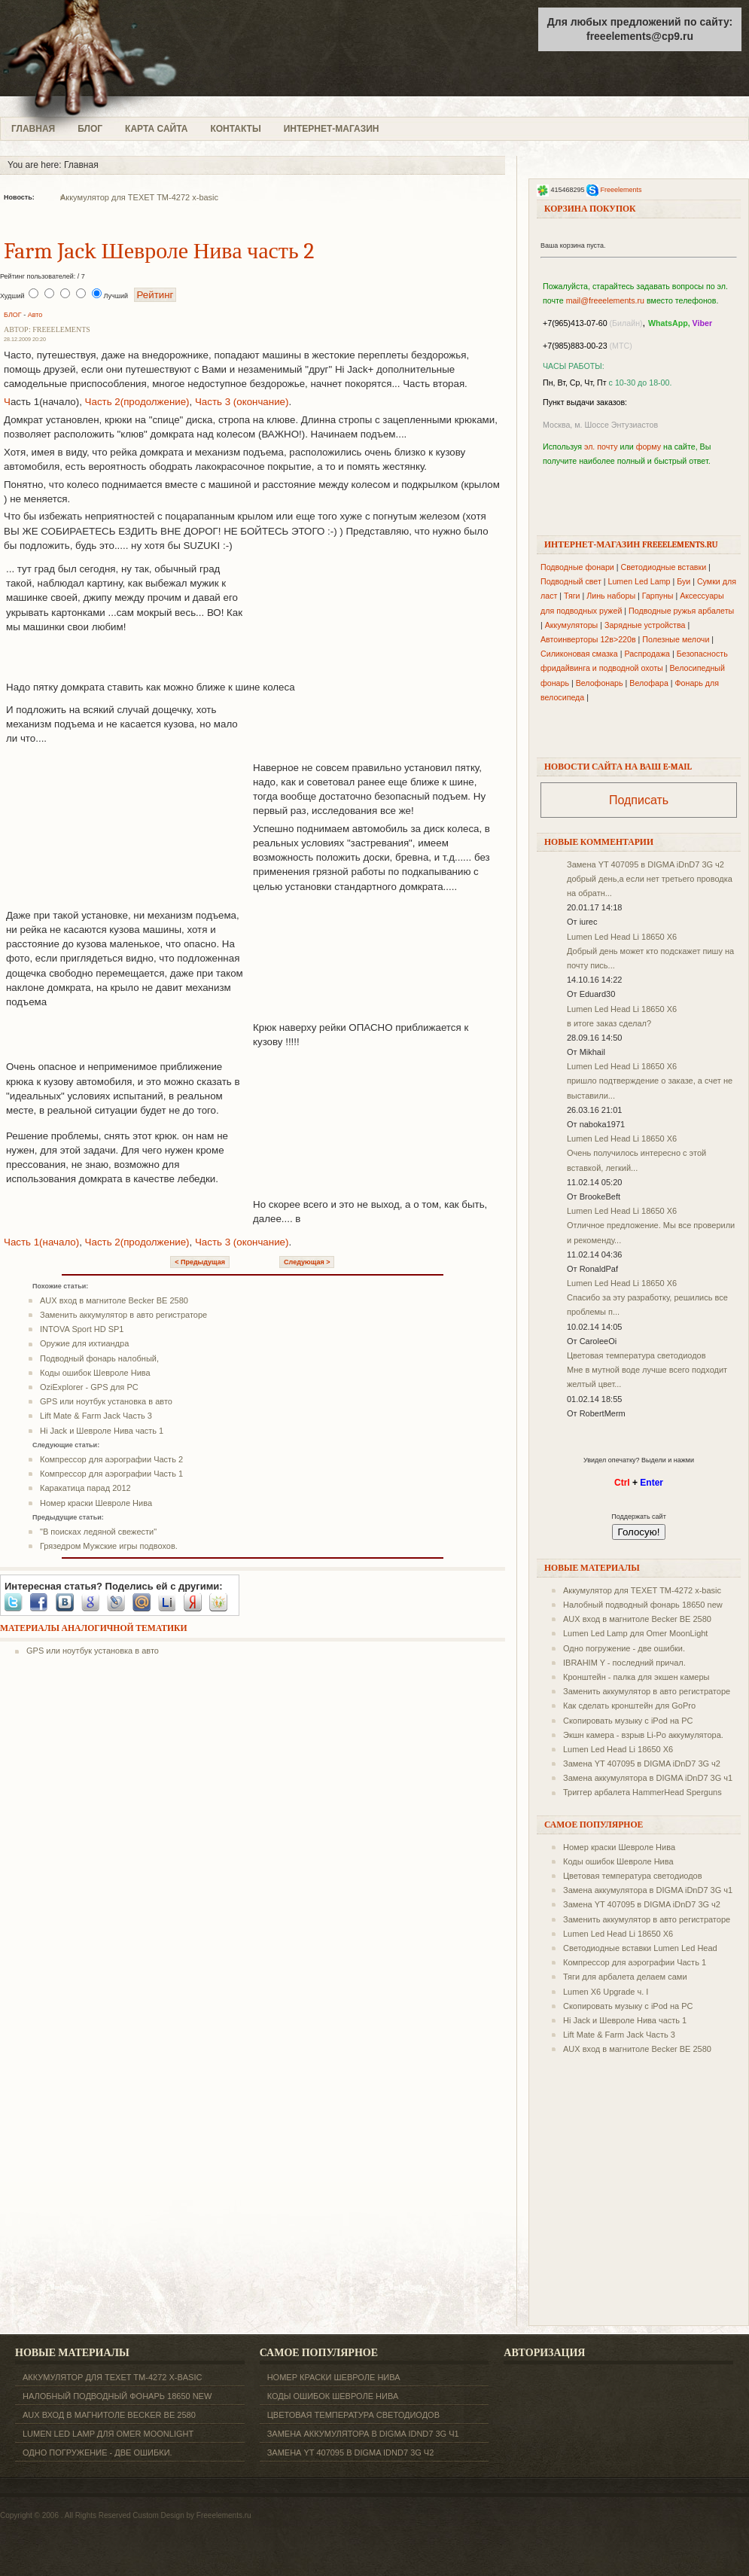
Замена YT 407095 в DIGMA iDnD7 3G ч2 (645, 864)
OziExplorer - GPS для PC (89, 1387)
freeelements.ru (119, 58)
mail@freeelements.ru (605, 300)
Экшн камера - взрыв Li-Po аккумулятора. (643, 1734)
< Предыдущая (200, 1262)
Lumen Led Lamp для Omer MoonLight (635, 1633)
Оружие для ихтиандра (84, 1343)
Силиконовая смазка (579, 653)
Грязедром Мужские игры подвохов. (109, 1545)
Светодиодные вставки (664, 567)
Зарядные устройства (645, 625)
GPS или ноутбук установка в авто (106, 1401)
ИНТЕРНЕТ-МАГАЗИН (331, 128)
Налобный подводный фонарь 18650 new (643, 1604)
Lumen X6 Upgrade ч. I (605, 1991)
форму (648, 446)
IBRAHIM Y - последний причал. (624, 1662)
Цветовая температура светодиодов (636, 1355)
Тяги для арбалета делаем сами (625, 1976)
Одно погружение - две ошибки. (624, 1648)
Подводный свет (570, 581)
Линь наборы (610, 595)
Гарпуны (658, 595)
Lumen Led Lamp (639, 581)
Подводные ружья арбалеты (681, 610)
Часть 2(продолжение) (137, 401)
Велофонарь (599, 682)
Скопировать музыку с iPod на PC (628, 1720)
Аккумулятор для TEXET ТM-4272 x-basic (139, 197)
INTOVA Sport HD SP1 (81, 1329)
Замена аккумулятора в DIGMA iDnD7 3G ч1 (647, 1777)
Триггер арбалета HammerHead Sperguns (642, 1792)
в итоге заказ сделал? (609, 1023)
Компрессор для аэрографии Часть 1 (111, 1473)
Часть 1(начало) (41, 1242)
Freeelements (621, 190)
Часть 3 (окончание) (241, 401)
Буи (683, 581)
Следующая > (307, 1262)
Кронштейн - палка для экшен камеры (636, 1676)
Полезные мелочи (675, 639)
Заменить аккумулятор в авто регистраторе (123, 1314)
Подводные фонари (577, 567)
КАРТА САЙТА (156, 128)
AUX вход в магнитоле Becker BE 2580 (114, 1300)
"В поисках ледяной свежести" (98, 1531)
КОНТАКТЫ (235, 128)
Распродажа (647, 653)
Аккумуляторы (571, 625)
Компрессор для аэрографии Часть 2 (111, 1459)
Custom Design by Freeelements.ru (191, 2515)
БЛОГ (90, 128)
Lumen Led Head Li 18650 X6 (622, 936)
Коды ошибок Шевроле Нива (95, 1372)
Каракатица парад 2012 (85, 1487)
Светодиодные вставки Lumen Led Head (640, 1948)
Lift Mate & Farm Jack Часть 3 (96, 1415)
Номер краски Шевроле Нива (96, 1502)
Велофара (648, 682)
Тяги (572, 595)
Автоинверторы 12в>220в (588, 639)
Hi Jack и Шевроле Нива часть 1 (101, 1430)
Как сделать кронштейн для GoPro (629, 1705)
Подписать (638, 800)
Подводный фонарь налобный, (99, 1358)
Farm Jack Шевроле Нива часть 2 (159, 251)
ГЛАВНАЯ (33, 128)
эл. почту (601, 446)
